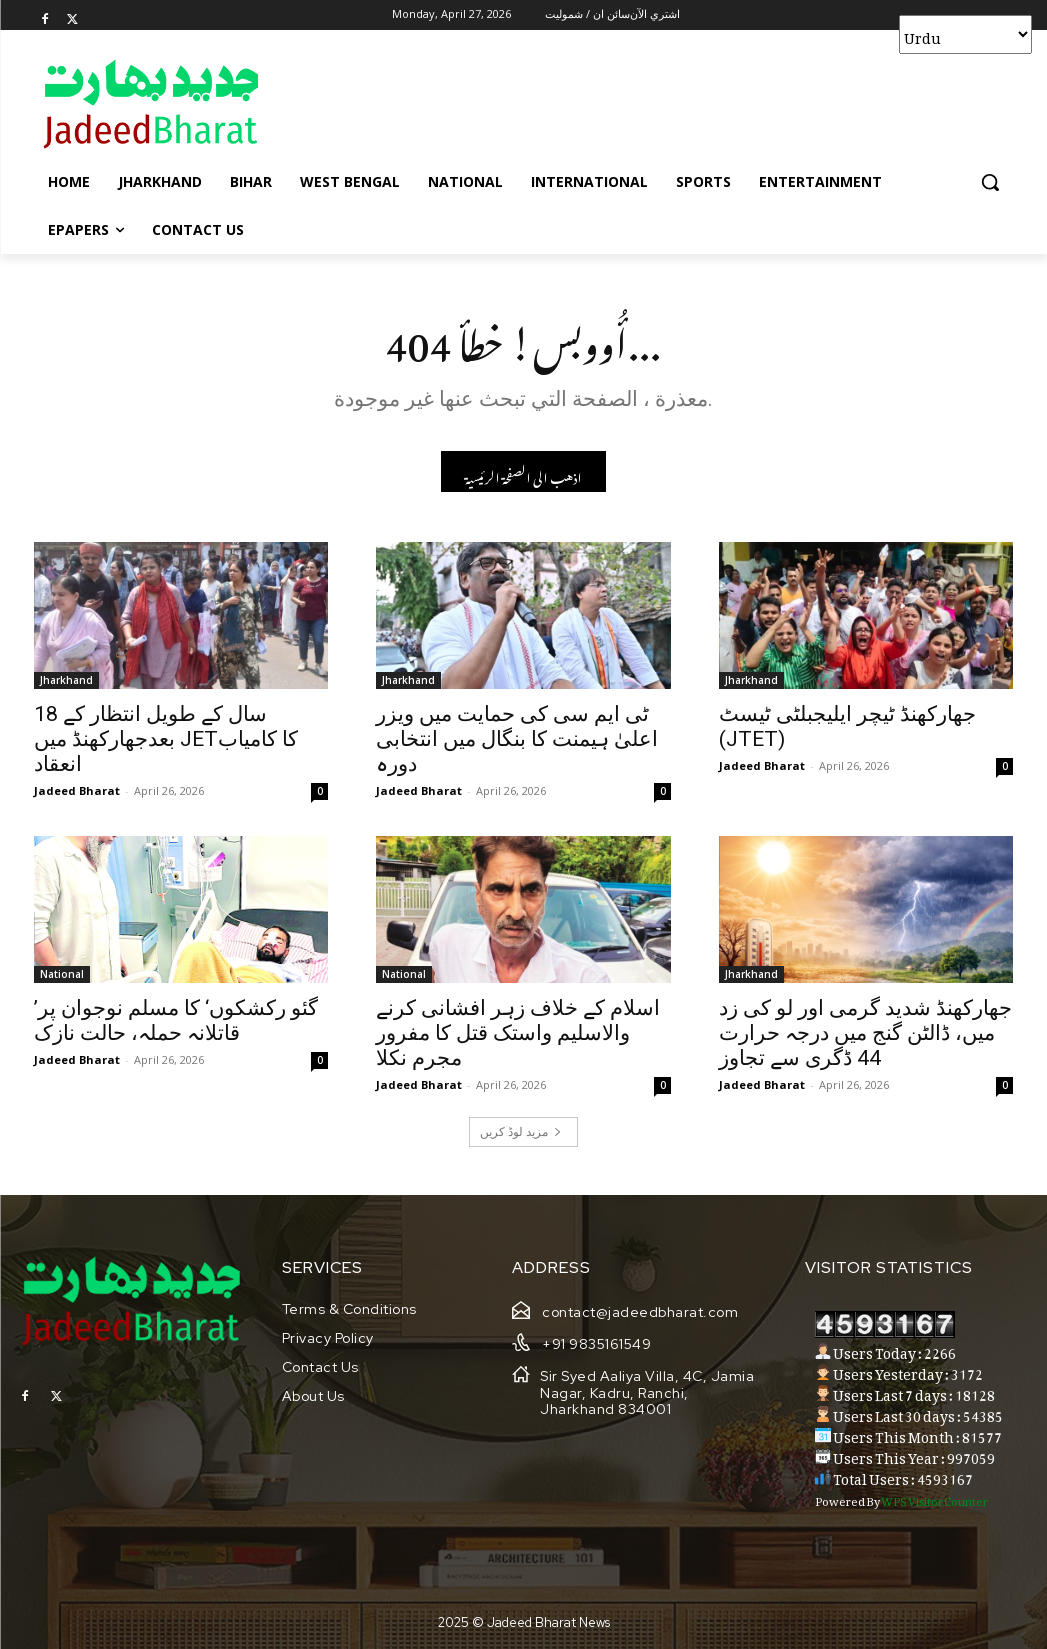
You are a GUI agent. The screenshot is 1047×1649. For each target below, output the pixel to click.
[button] (990, 182)
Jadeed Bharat (77, 791)
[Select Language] (965, 34)
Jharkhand (66, 681)
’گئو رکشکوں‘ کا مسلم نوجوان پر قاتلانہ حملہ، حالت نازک (176, 1022)
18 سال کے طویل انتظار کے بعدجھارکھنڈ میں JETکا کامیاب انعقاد (166, 740)
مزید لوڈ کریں (521, 1131)
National (62, 976)
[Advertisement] (503, 103)
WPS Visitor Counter (934, 1499)
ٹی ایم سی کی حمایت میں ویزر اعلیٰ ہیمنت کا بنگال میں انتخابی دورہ (517, 740)
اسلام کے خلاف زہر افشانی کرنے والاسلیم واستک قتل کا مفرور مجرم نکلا (518, 1035)
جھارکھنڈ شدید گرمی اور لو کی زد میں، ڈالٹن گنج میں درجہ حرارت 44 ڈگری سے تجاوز (865, 1035)
